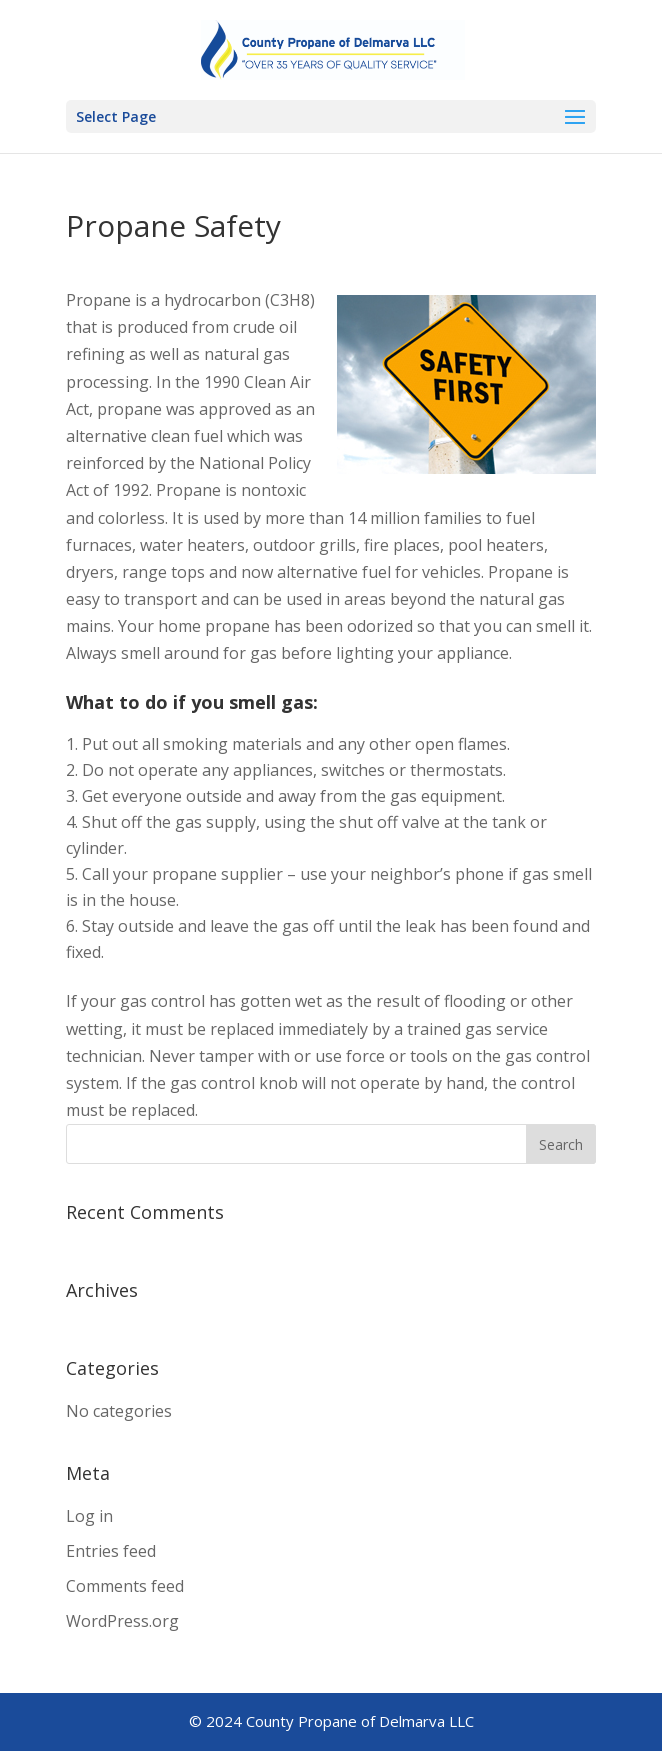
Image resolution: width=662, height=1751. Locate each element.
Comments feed (125, 1586)
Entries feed (111, 1551)
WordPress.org (122, 1621)
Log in (89, 1516)
